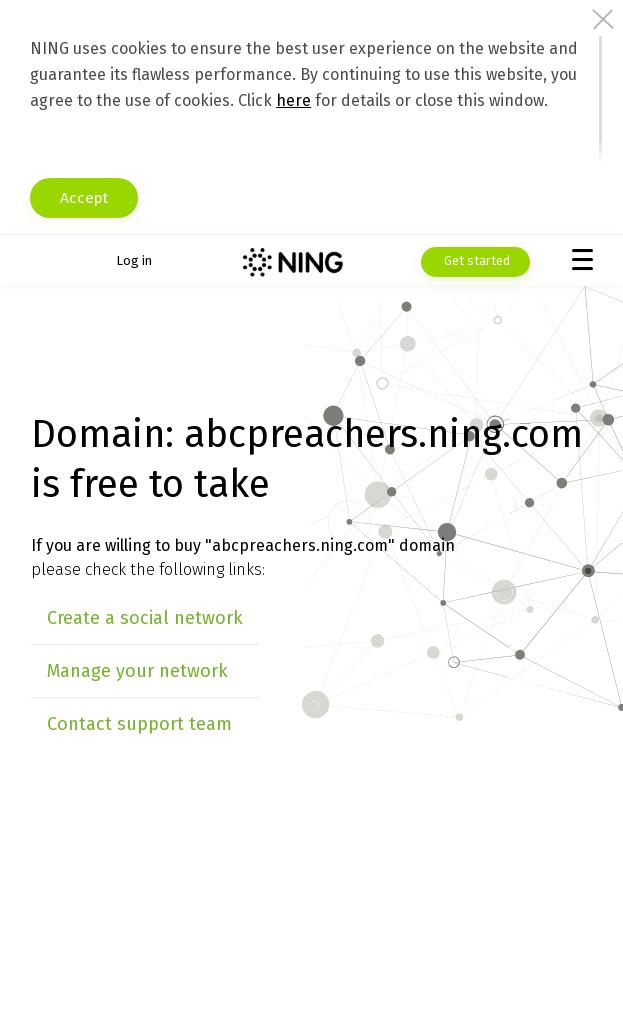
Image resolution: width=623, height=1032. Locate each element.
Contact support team (139, 724)
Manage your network (137, 671)
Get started (475, 260)
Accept (88, 198)
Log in (134, 260)
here (293, 100)
